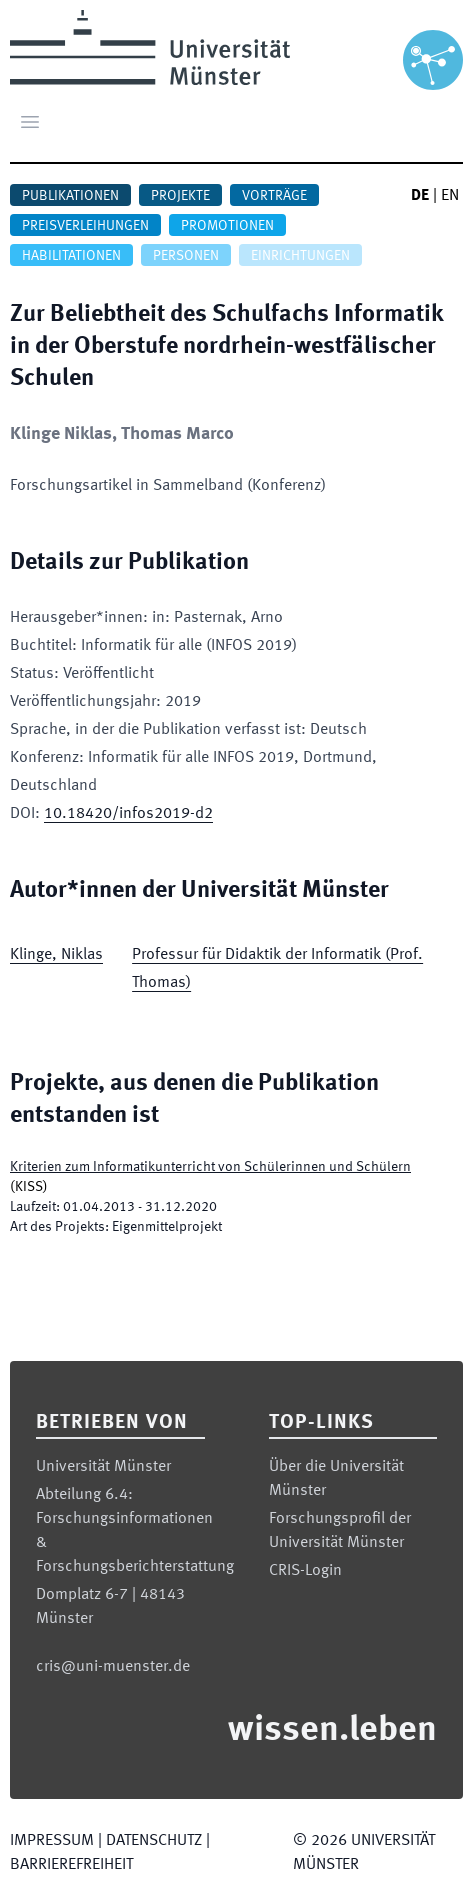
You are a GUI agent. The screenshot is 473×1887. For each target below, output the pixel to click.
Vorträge (274, 196)
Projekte (180, 196)
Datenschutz (154, 1841)
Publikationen (70, 196)
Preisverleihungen (85, 226)
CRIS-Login (305, 1571)
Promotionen (227, 226)
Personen (186, 256)
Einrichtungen (300, 256)
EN (450, 196)
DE (420, 196)
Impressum (52, 1841)
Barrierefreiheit (71, 1865)
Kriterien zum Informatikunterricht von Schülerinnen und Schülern (210, 1167)
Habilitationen (71, 256)
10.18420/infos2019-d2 (128, 814)
